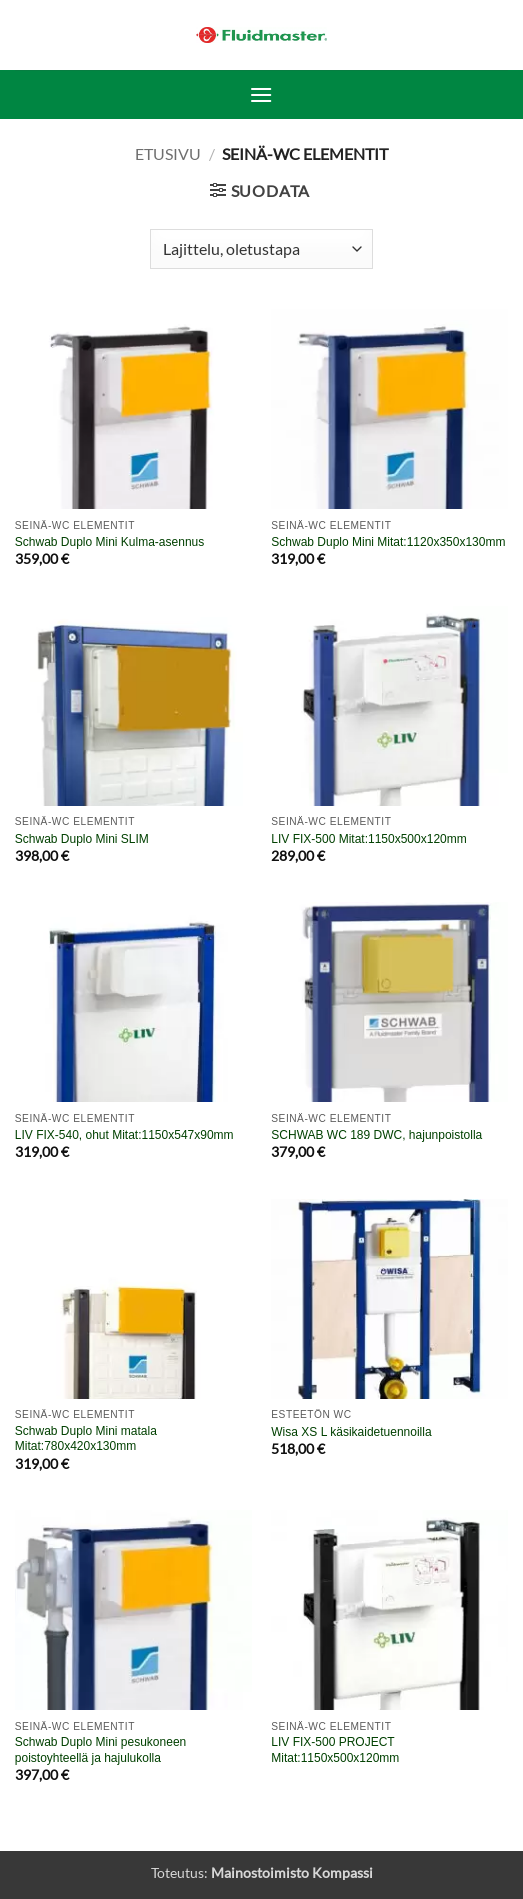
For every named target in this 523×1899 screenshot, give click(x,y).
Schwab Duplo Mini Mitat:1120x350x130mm (388, 542)
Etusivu (168, 153)
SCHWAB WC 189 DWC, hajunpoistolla (376, 1135)
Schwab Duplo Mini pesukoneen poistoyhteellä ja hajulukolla (100, 1750)
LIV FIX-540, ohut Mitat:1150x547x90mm (124, 1135)
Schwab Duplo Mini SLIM (82, 839)
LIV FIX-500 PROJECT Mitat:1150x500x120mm (335, 1750)
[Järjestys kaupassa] (261, 249)
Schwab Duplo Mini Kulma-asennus (109, 542)
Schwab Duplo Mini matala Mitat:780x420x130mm (86, 1439)
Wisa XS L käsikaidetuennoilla (351, 1432)
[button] (261, 94)
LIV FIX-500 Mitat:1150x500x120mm (368, 839)
